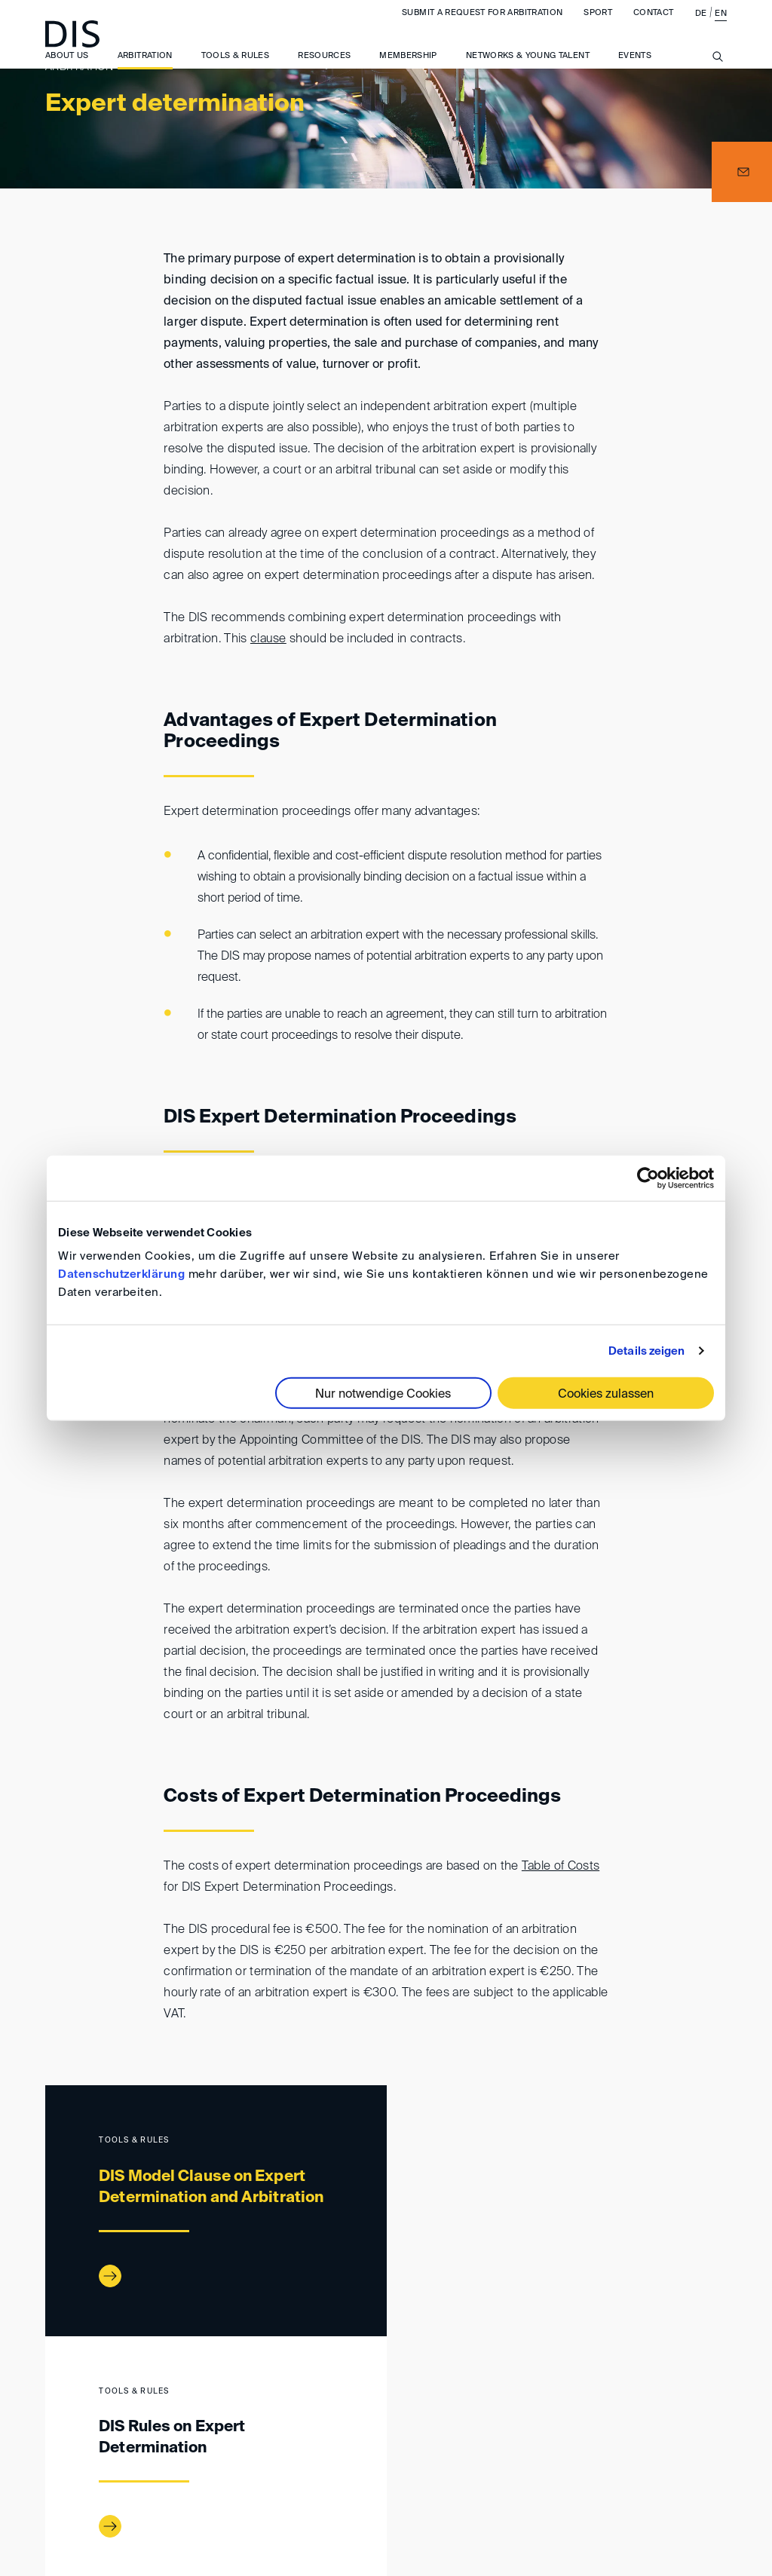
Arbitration (145, 68)
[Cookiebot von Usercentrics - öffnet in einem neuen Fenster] (648, 1177)
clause (268, 639)
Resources (324, 68)
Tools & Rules (235, 68)
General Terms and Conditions (504, 2465)
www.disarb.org (51, 2403)
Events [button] (634, 68)
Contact (653, 25)
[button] (742, 172)
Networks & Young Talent (528, 68)
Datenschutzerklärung (121, 1274)
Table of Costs (560, 1867)
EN (721, 26)
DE (701, 26)
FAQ (704, 2465)
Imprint (361, 2465)
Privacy (646, 2465)
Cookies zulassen (606, 1395)
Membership (408, 68)
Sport (598, 25)
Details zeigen (646, 1350)
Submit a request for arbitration (482, 25)
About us (67, 68)
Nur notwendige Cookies (383, 1395)
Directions (282, 2465)
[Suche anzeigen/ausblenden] (718, 77)
